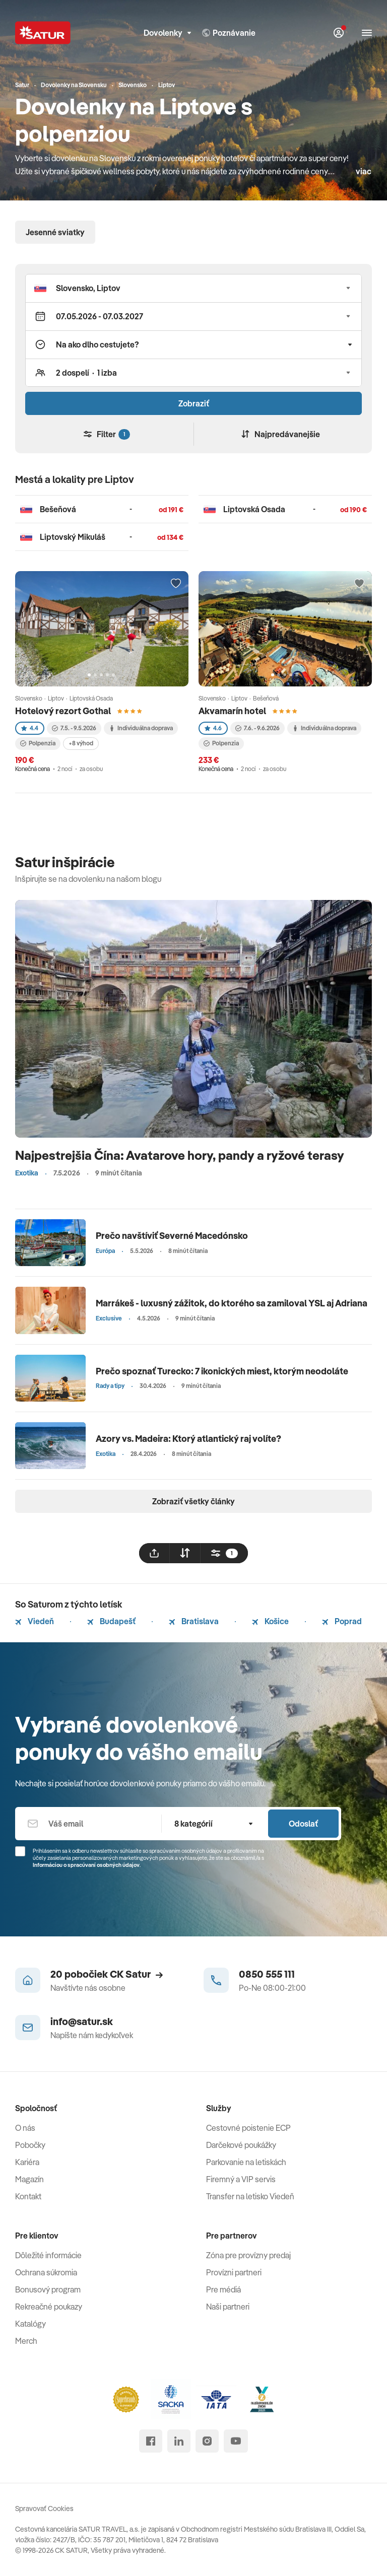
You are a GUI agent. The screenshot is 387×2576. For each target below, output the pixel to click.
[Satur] (43, 33)
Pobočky (30, 2145)
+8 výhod (81, 743)
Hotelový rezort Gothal (63, 711)
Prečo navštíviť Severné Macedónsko (172, 1235)
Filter (107, 434)
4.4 (29, 728)
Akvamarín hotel (232, 711)
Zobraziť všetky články (193, 1501)
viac (363, 171)
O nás (25, 2128)
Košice (270, 1621)
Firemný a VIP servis (241, 2179)
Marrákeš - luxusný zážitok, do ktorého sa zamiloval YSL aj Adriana (231, 1303)
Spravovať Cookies (44, 2508)
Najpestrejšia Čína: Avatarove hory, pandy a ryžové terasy (179, 1155)
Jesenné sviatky (55, 232)
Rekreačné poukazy (48, 2307)
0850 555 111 (267, 1974)
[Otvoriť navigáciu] (367, 32)
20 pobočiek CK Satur (106, 1974)
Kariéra (27, 2162)
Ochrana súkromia (46, 2272)
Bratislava (194, 1621)
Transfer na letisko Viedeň (250, 2196)
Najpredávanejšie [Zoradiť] (280, 434)
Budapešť (111, 1621)
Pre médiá (223, 2289)
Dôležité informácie (48, 2255)
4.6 (213, 728)
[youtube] (236, 2441)
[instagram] (207, 2441)
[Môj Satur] (338, 32)
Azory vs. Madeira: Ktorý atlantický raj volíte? (188, 1438)
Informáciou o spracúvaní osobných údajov (86, 1864)
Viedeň (34, 1621)
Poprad (342, 1621)
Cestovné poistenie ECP (248, 2128)
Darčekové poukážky (241, 2145)
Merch (26, 2341)
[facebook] (150, 2441)
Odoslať (303, 1824)
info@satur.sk (81, 2021)
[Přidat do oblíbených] (176, 584)
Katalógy (30, 2324)
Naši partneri (227, 2307)
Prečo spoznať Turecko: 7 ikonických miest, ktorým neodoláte (222, 1371)
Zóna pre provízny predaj (248, 2255)
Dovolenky (167, 33)
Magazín (29, 2179)
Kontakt (28, 2196)
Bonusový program (48, 2289)
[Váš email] (88, 1823)
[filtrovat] (224, 1553)
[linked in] (178, 2441)
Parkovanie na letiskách (246, 2162)
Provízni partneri (234, 2272)
